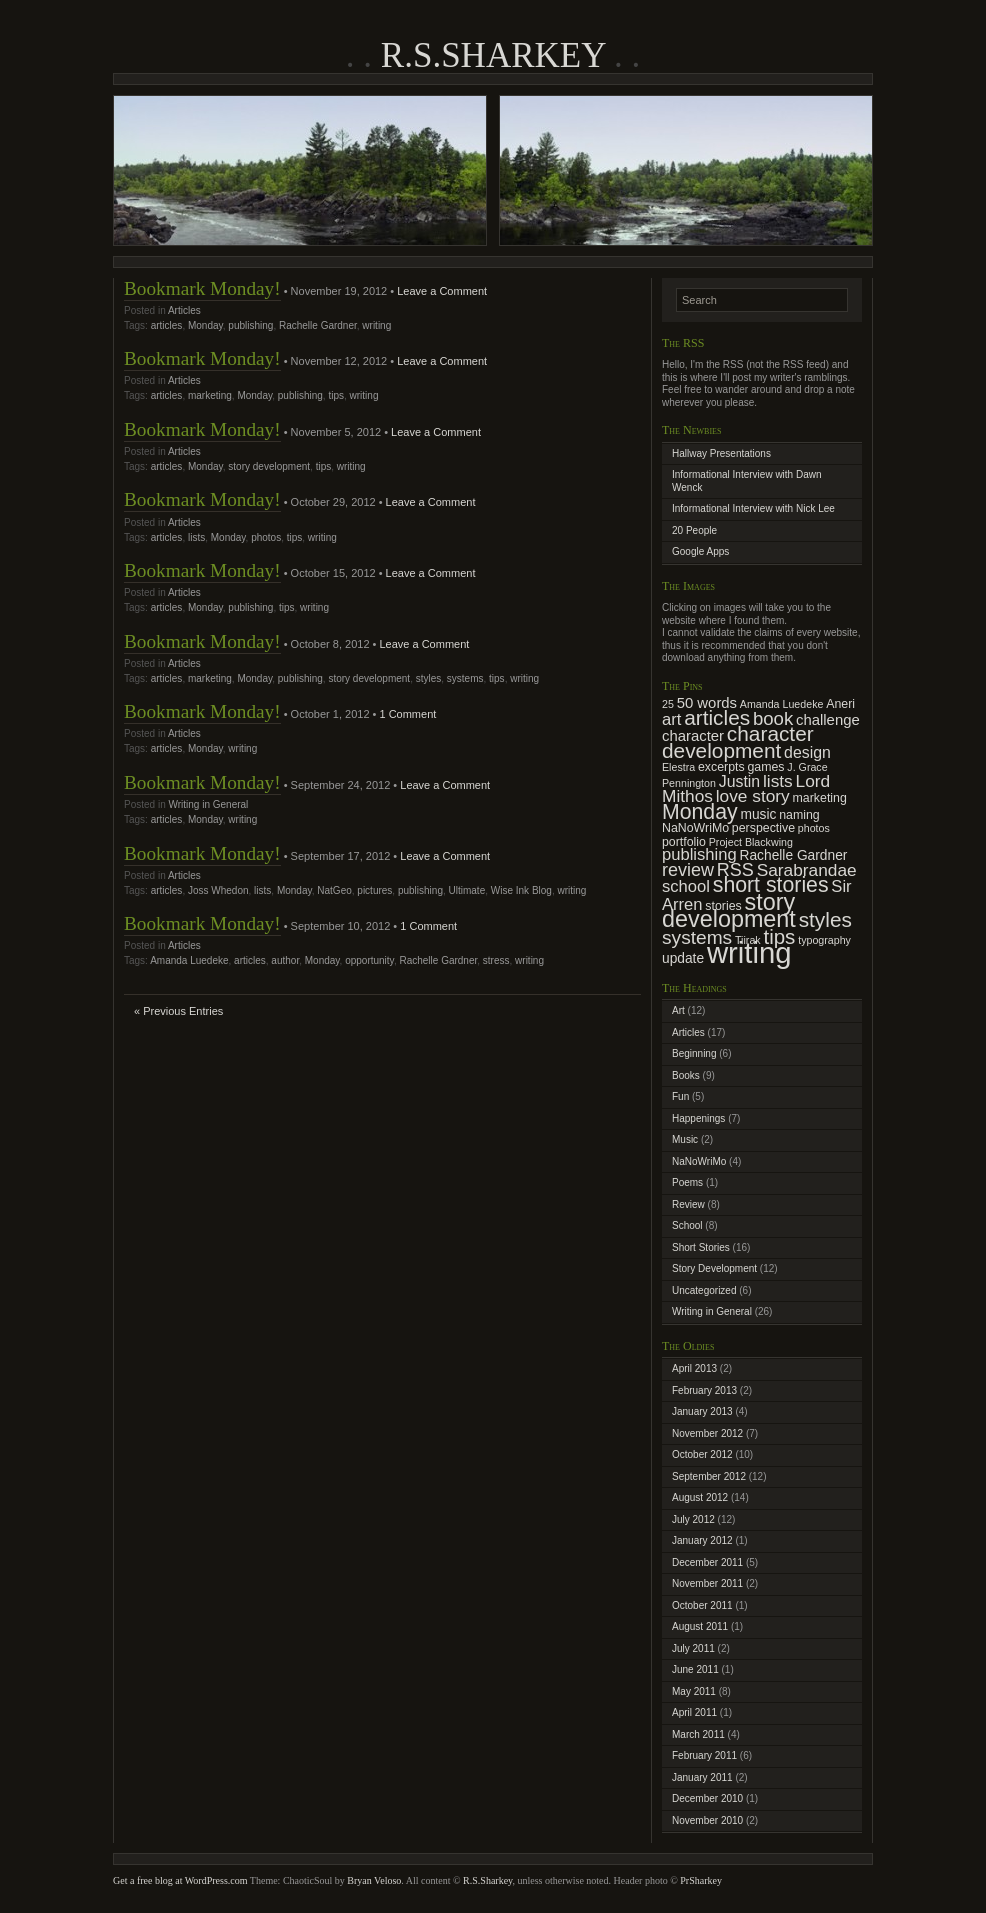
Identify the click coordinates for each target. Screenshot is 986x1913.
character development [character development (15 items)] (738, 742)
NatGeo (334, 890)
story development (269, 466)
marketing (210, 395)
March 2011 (698, 1734)
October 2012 (702, 1454)
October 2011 (702, 1605)
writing (376, 325)
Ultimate (467, 890)
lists (196, 537)
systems (465, 678)
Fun (680, 1096)
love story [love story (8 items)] (753, 796)
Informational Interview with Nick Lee (753, 508)
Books (686, 1075)
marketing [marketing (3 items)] (820, 798)
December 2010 (707, 1798)
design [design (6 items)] (807, 752)
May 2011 (694, 1691)
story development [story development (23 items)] (729, 911)
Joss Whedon (218, 890)
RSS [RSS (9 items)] (735, 870)
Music (685, 1139)
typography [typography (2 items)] (824, 940)
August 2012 (700, 1497)
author (285, 960)
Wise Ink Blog (521, 890)
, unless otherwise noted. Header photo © (596, 1880)
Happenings (698, 1118)
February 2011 (704, 1755)
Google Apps (700, 551)
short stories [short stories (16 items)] (771, 885)
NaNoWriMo (699, 1161)
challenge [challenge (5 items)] (828, 720)
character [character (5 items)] (693, 736)
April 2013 (694, 1368)
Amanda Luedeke (189, 960)
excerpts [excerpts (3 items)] (721, 767)
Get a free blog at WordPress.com (180, 1880)
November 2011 (707, 1583)
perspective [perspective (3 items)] (763, 828)
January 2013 (702, 1411)
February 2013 (704, 1390)
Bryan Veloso (374, 1880)
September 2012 (709, 1476)
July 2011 (693, 1648)
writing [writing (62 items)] (749, 952)
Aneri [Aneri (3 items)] (840, 704)
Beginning (694, 1053)
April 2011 (694, 1712)
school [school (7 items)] (686, 886)
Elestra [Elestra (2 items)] (678, 767)
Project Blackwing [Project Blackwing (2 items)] (751, 842)
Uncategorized (704, 1290)
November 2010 (707, 1820)
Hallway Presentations (721, 453)
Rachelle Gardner (318, 325)
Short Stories (701, 1247)
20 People (694, 530)
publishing (250, 325)
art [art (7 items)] (671, 719)
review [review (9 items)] (688, 870)
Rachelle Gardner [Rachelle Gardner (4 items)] (794, 855)
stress (496, 960)
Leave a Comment (442, 291)
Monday (205, 325)
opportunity (369, 960)
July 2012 (693, 1519)
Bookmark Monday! (202, 288)
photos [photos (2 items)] (814, 828)
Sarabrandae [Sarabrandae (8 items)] (807, 870)
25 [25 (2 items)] (668, 704)
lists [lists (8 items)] (778, 781)
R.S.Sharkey (493, 55)
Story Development (714, 1268)
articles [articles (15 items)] (717, 717)
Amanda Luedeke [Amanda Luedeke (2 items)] (782, 704)
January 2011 (702, 1777)
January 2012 (702, 1540)
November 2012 (707, 1433)
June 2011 (695, 1669)
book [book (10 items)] (773, 718)
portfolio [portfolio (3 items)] (684, 842)
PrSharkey (701, 1880)
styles (429, 678)
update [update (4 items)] (683, 958)
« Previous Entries (178, 1011)
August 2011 (700, 1626)
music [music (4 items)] (758, 814)
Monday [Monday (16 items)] (700, 812)
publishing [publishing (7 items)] (699, 854)
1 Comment (407, 714)
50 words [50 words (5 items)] (707, 703)
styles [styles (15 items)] (825, 919)
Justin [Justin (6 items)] (739, 781)
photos (266, 537)
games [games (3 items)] (765, 767)
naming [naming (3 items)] (799, 815)
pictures (374, 890)
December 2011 (707, 1562)
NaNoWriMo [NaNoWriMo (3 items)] (695, 828)
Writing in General (208, 804)
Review (688, 1204)
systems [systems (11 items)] (697, 937)
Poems (687, 1182)
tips (336, 395)
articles (167, 325)
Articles (184, 310)
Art (678, 1010)
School (687, 1225)
